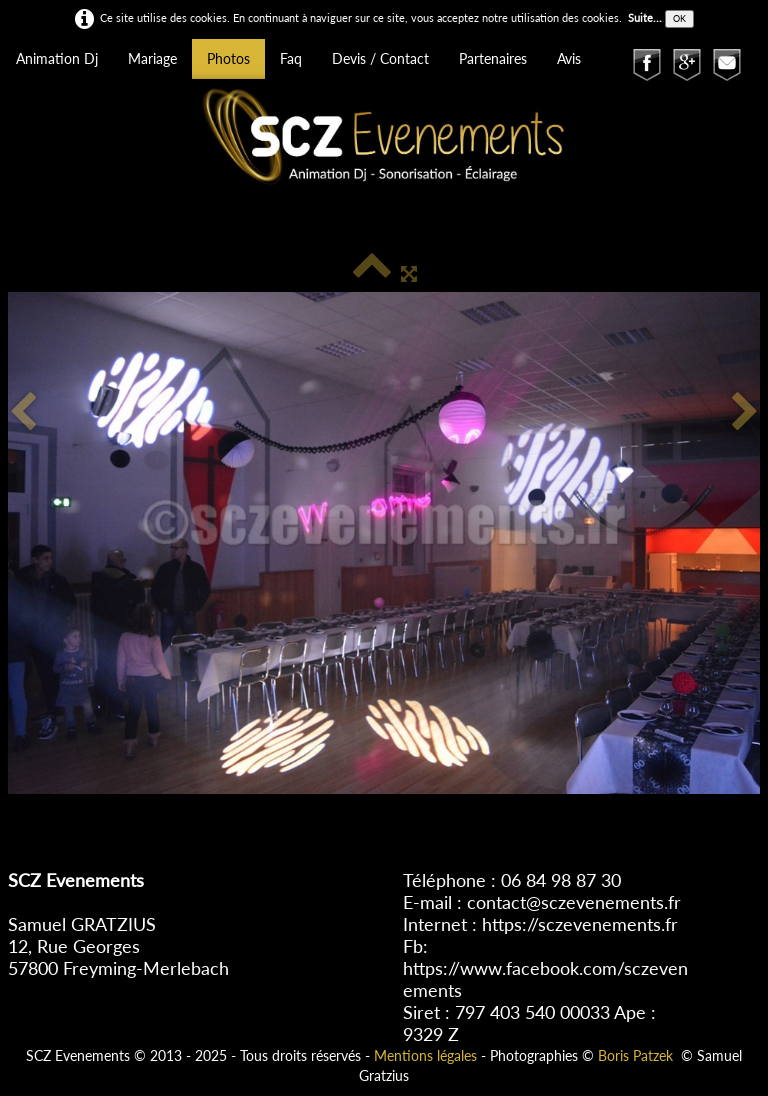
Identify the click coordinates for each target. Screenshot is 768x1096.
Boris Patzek (635, 1055)
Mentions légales (425, 1055)
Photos (228, 58)
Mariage (152, 58)
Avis (569, 58)
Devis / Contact (380, 58)
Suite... (645, 17)
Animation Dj (57, 58)
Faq (291, 58)
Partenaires (493, 58)
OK (679, 18)
